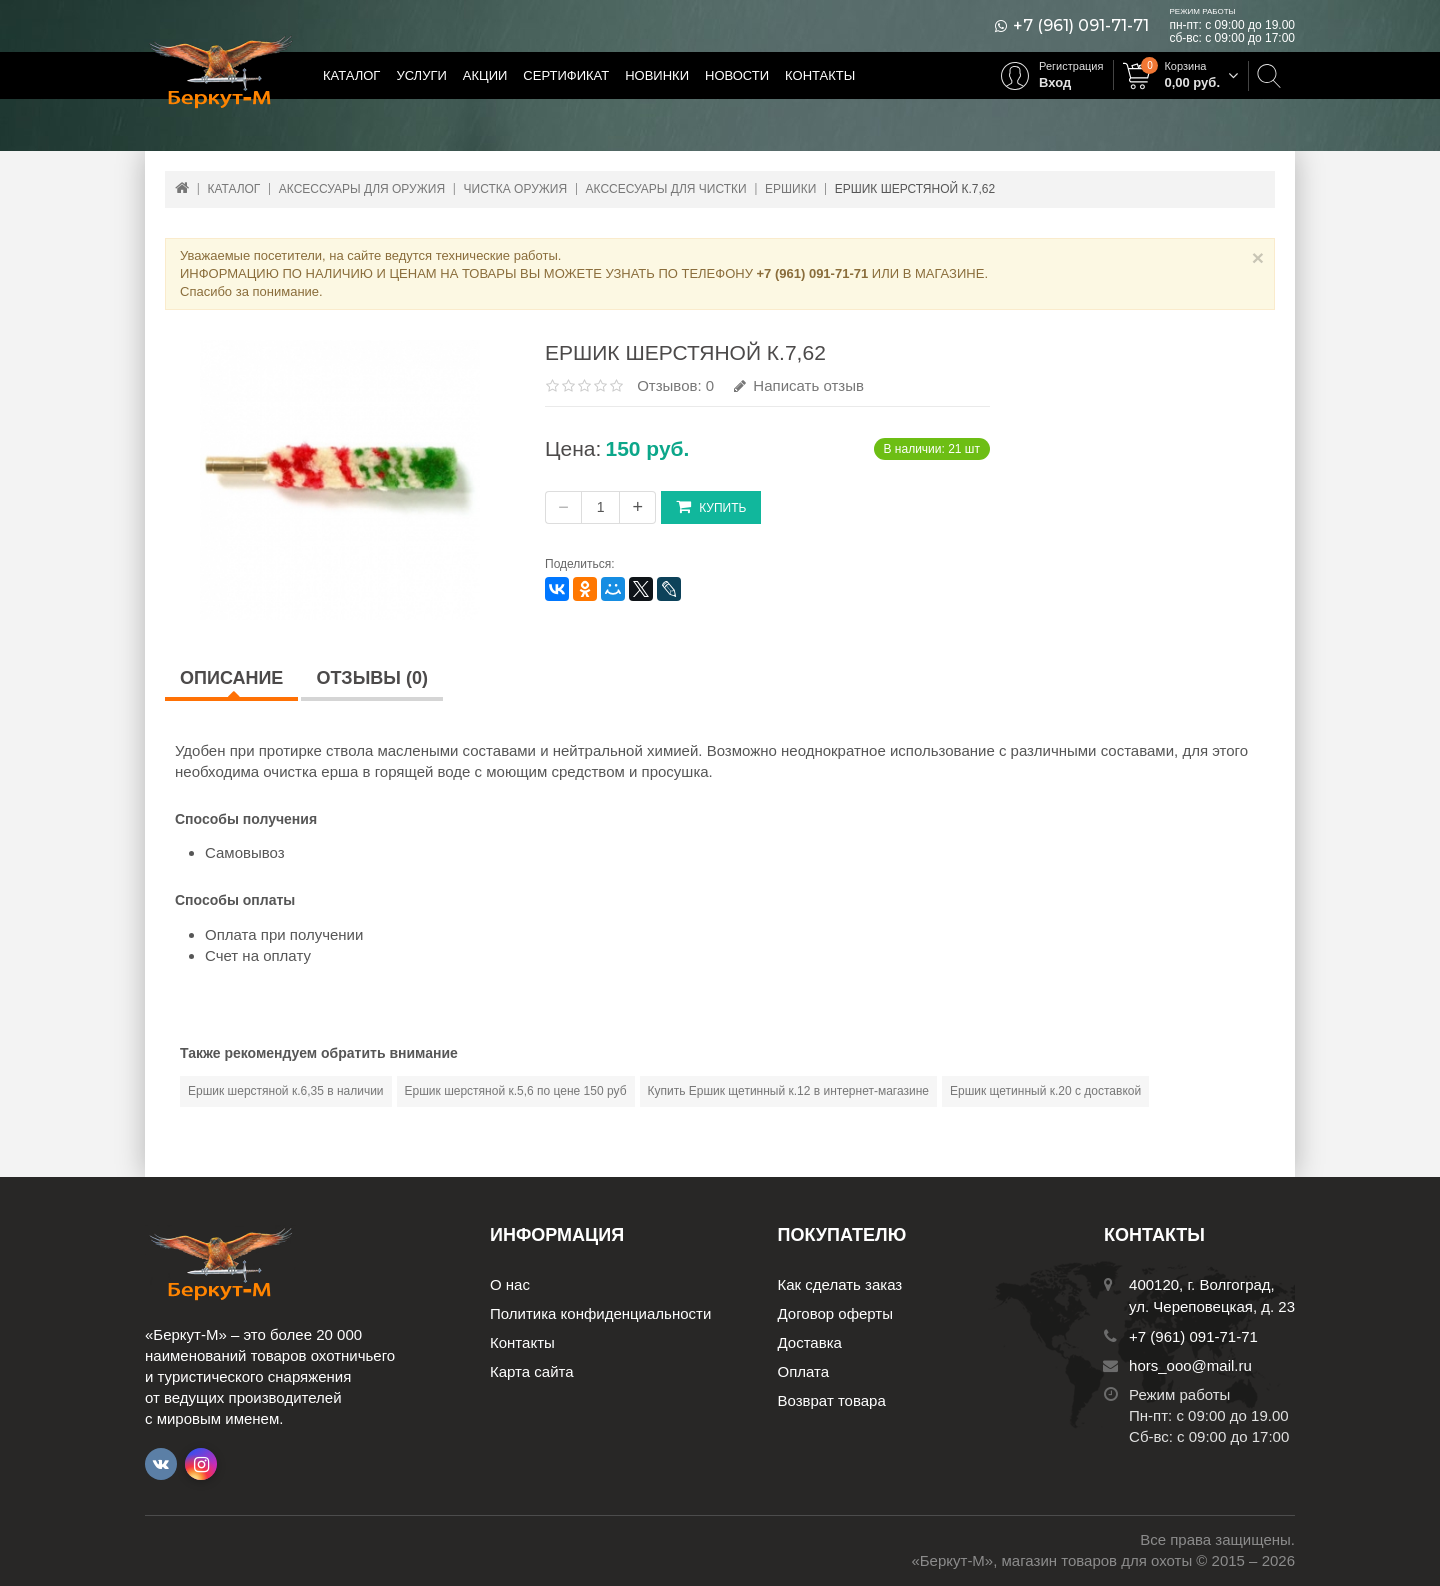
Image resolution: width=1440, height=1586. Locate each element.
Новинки (657, 75)
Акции (485, 75)
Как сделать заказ (840, 1284)
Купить (711, 506)
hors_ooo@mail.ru (1190, 1365)
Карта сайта (532, 1371)
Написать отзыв (799, 385)
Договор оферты (836, 1313)
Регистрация (1071, 66)
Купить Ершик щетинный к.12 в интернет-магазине (788, 1091)
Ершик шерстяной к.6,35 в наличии (286, 1091)
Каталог (351, 75)
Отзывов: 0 (675, 385)
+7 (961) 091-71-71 (1081, 26)
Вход (1055, 82)
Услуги (421, 75)
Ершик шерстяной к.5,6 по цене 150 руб (516, 1091)
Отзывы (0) (372, 678)
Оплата (804, 1371)
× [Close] (1258, 257)
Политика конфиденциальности (600, 1313)
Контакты (820, 75)
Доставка (810, 1342)
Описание (231, 678)
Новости (737, 75)
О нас (510, 1284)
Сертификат (566, 75)
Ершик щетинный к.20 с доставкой (1045, 1091)
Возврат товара (832, 1400)
